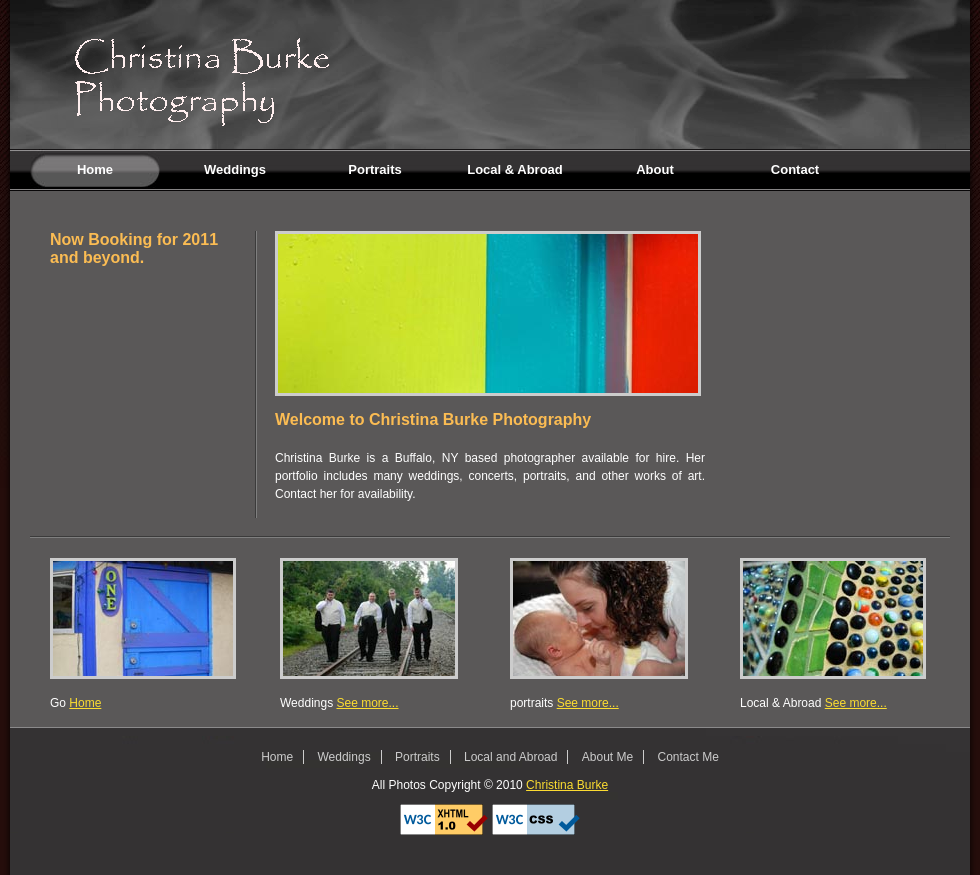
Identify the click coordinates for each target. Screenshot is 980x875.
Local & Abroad (515, 169)
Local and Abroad (510, 757)
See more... (367, 703)
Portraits (374, 169)
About (655, 169)
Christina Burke (567, 785)
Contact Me (688, 757)
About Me (607, 757)
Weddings (235, 169)
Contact (795, 169)
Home (71, 170)
